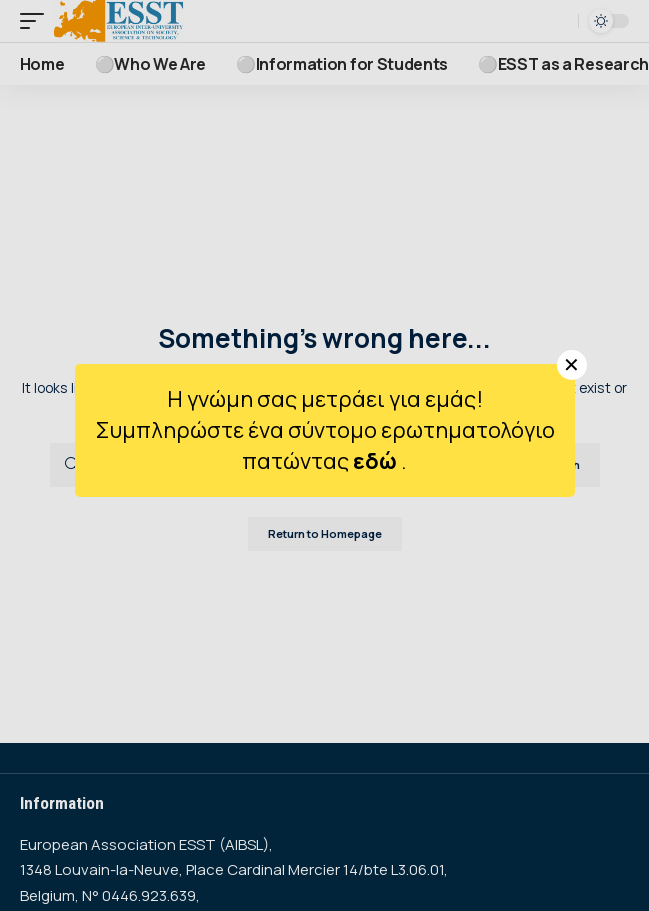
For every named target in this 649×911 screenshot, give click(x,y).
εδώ (377, 461)
